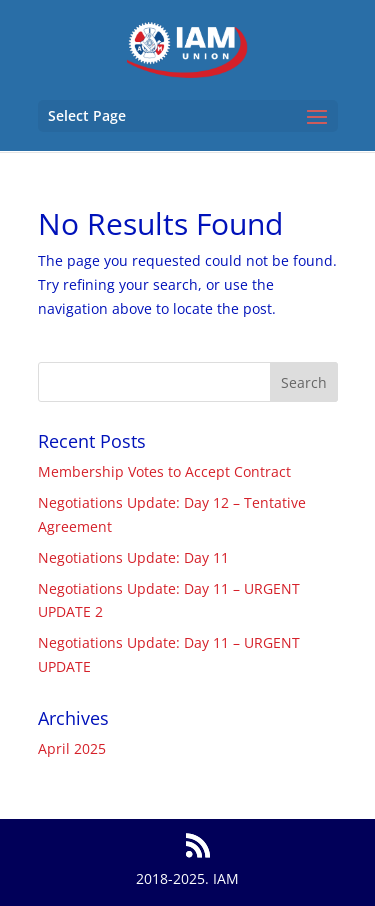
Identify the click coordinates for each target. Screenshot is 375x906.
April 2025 (72, 748)
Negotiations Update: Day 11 (133, 557)
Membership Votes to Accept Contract (164, 471)
